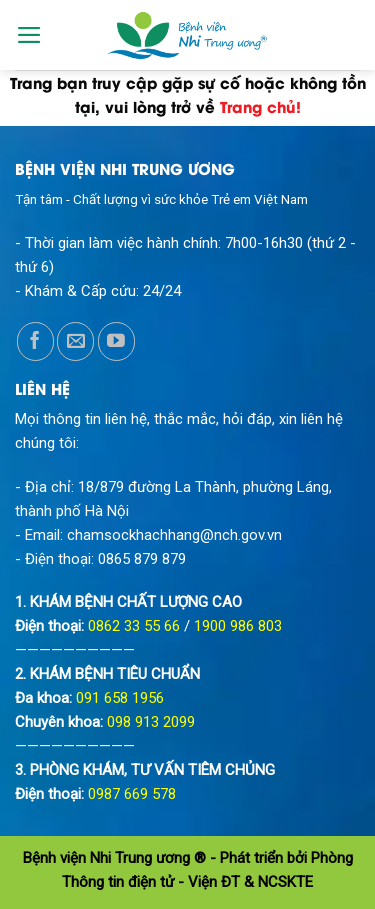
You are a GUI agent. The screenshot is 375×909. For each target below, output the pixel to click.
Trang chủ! (260, 106)
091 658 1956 (120, 698)
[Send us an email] (75, 341)
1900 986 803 (238, 626)
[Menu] (29, 35)
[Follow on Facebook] (35, 341)
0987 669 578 (132, 794)
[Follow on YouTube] (116, 341)
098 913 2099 (151, 722)
